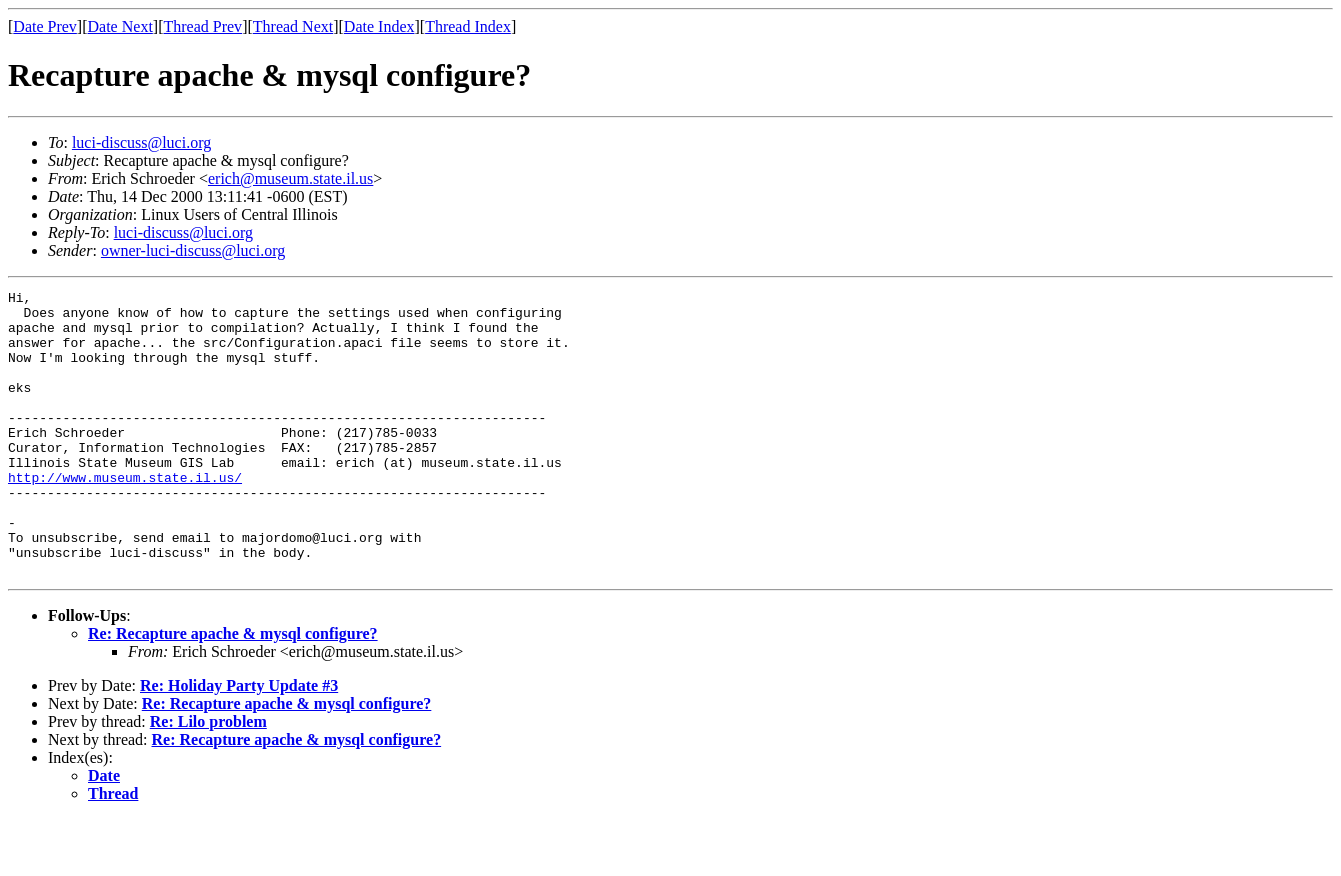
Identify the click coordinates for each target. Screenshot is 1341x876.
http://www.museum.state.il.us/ (125, 516)
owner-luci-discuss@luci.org (193, 250)
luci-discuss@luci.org (141, 142)
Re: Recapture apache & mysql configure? (233, 690)
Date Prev (45, 26)
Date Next (120, 26)
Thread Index (468, 26)
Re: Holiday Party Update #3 (239, 742)
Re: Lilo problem (208, 778)
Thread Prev (202, 26)
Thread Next (293, 26)
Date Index (379, 26)
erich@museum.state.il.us (290, 178)
